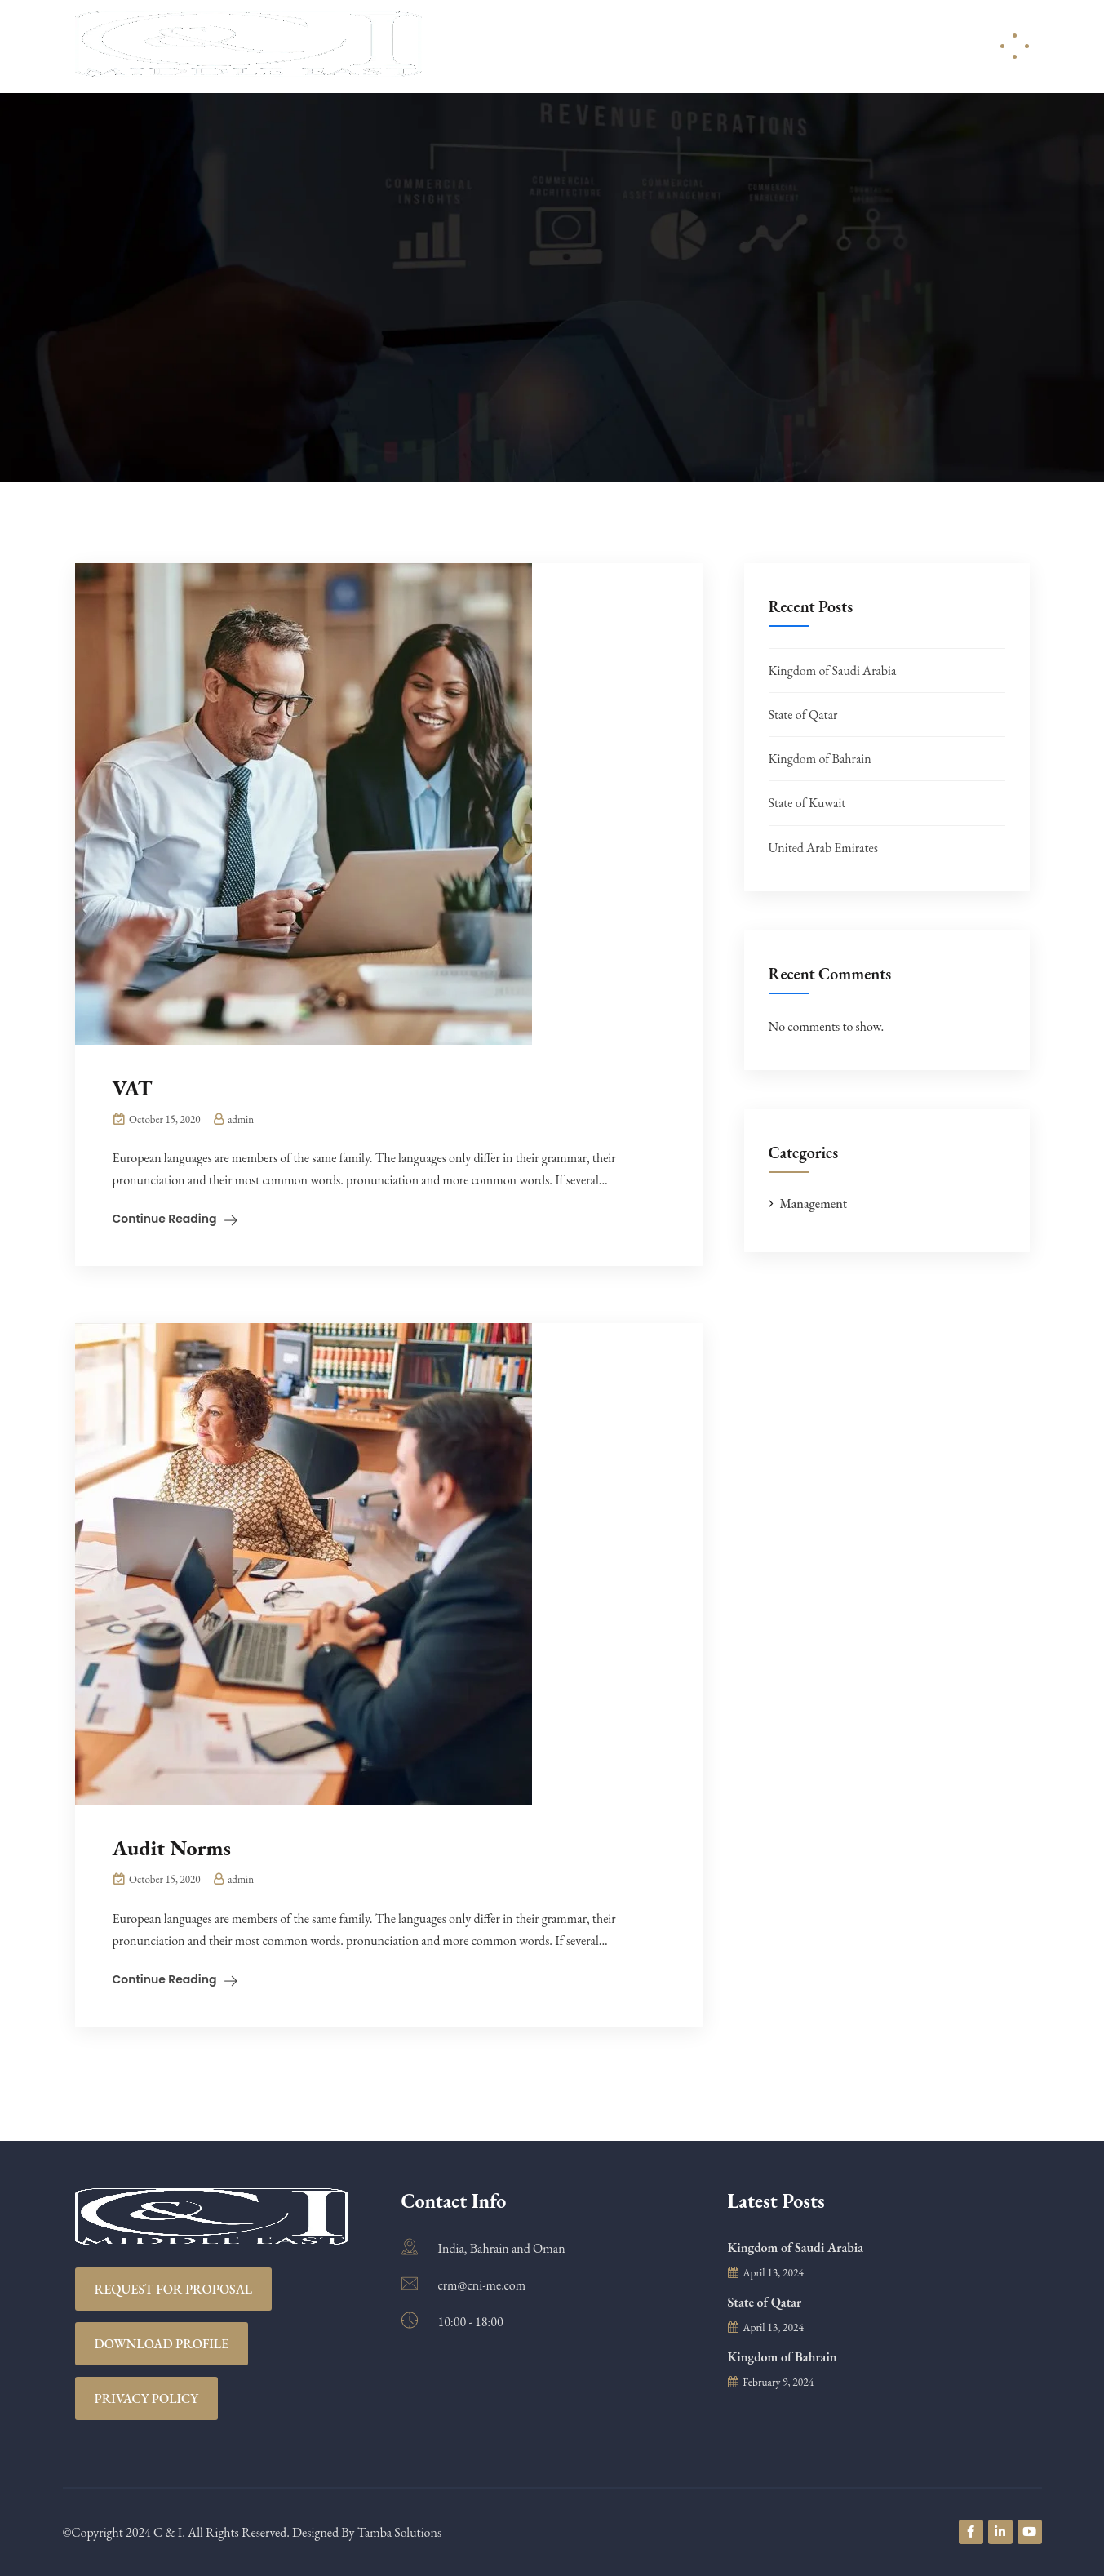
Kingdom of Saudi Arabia (833, 670)
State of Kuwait (807, 802)
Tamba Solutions (399, 2532)
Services (611, 45)
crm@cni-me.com (482, 2285)
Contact (896, 45)
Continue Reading (165, 1218)
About (525, 45)
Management (814, 1203)
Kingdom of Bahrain (820, 758)
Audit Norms (172, 1848)
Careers (810, 45)
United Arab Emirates (823, 847)
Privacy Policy (147, 2398)
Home (455, 45)
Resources (710, 45)
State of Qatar (803, 714)
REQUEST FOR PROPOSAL (174, 2289)
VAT (133, 1088)
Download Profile (162, 2343)
